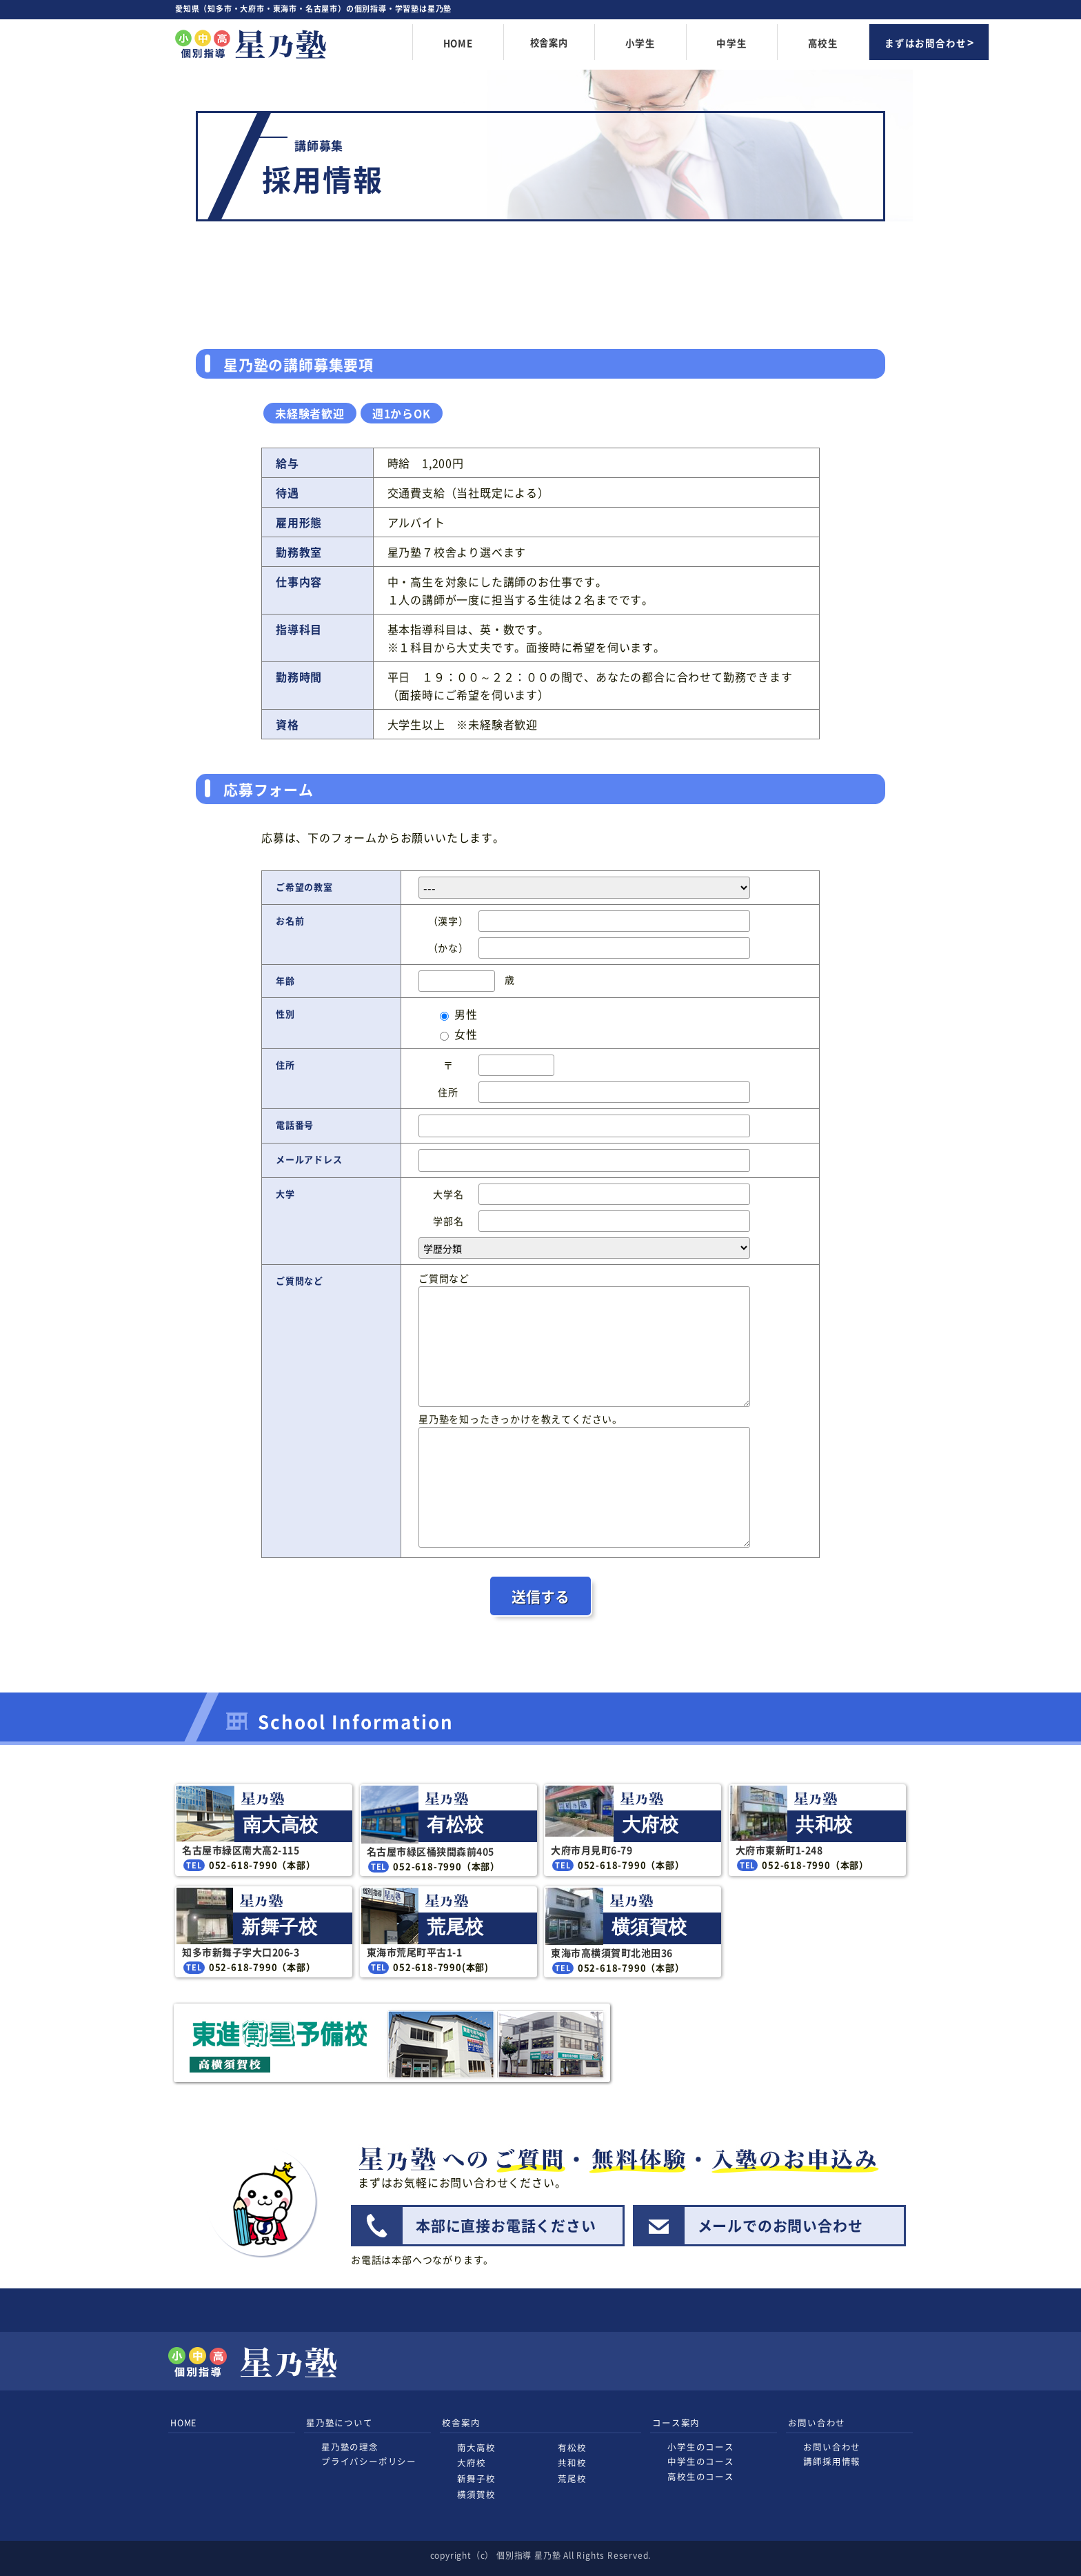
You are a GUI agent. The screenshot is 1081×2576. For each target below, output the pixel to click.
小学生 (640, 43)
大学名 (448, 1194)
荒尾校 (572, 2478)
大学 (285, 1193)
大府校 (471, 2462)
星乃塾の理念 (349, 2446)
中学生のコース (700, 2461)
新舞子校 (476, 2478)
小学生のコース (700, 2446)
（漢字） (448, 921)
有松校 (572, 2447)
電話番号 (295, 1124)
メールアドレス (309, 1159)
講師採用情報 (831, 2461)
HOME (458, 43)
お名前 (290, 920)
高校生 (823, 43)
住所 (285, 1064)
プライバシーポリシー (368, 2461)
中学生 (731, 43)
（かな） (448, 948)
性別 (285, 1013)
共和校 (572, 2462)
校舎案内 (549, 43)
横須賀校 (476, 2494)
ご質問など (299, 1280)
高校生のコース (700, 2476)
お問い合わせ (831, 2446)
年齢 (285, 980)
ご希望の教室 (304, 886)
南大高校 (476, 2447)
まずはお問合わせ (925, 43)
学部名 (448, 1221)
